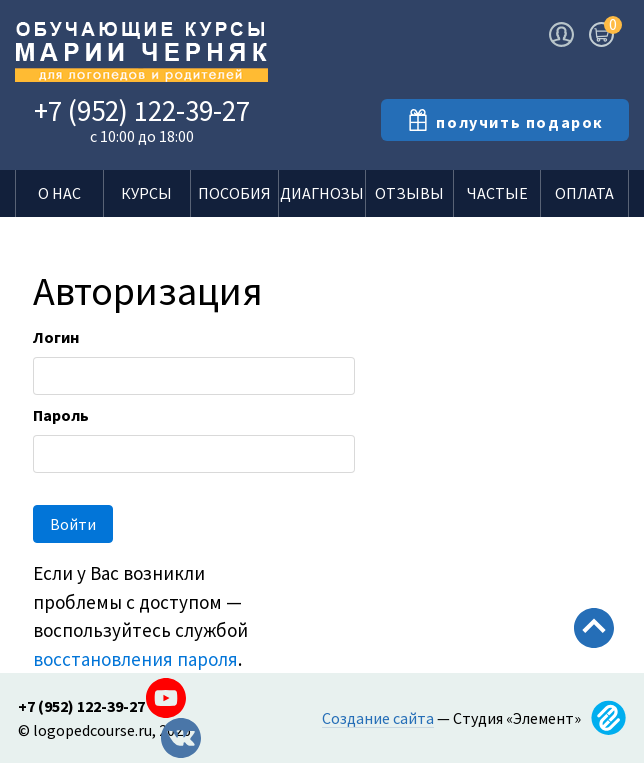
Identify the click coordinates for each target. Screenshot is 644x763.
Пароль (61, 415)
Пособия (234, 193)
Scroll (594, 670)
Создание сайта (378, 718)
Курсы (146, 193)
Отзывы (409, 193)
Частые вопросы (497, 200)
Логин (56, 337)
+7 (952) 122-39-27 (142, 110)
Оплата (584, 193)
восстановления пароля (135, 659)
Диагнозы (322, 193)
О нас (59, 193)
